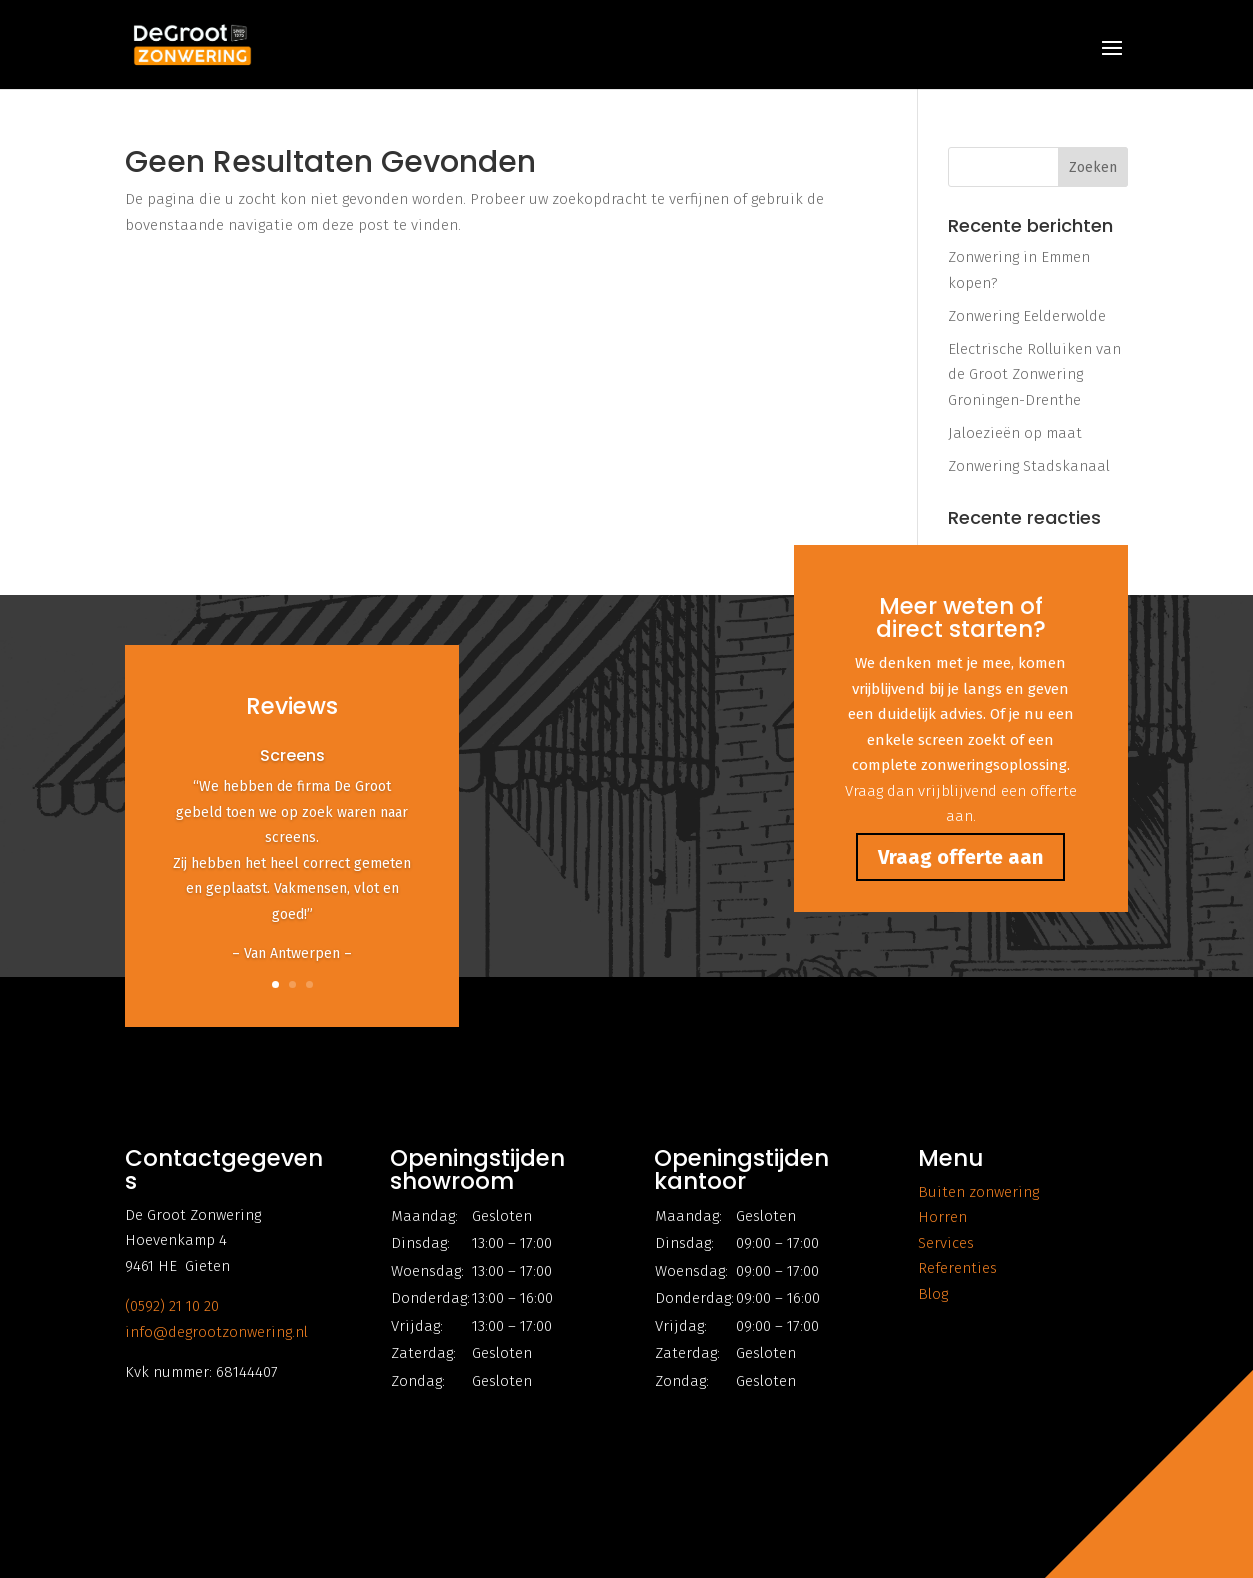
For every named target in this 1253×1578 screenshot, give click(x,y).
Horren (942, 1217)
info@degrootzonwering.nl (216, 1332)
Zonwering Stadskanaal (1029, 466)
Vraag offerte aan (960, 857)
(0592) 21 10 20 (172, 1306)
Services (946, 1243)
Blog (933, 1294)
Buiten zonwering (978, 1192)
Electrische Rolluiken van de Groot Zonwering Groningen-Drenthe (1034, 374)
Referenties (957, 1268)
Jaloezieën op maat (1015, 433)
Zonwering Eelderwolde (1027, 316)
